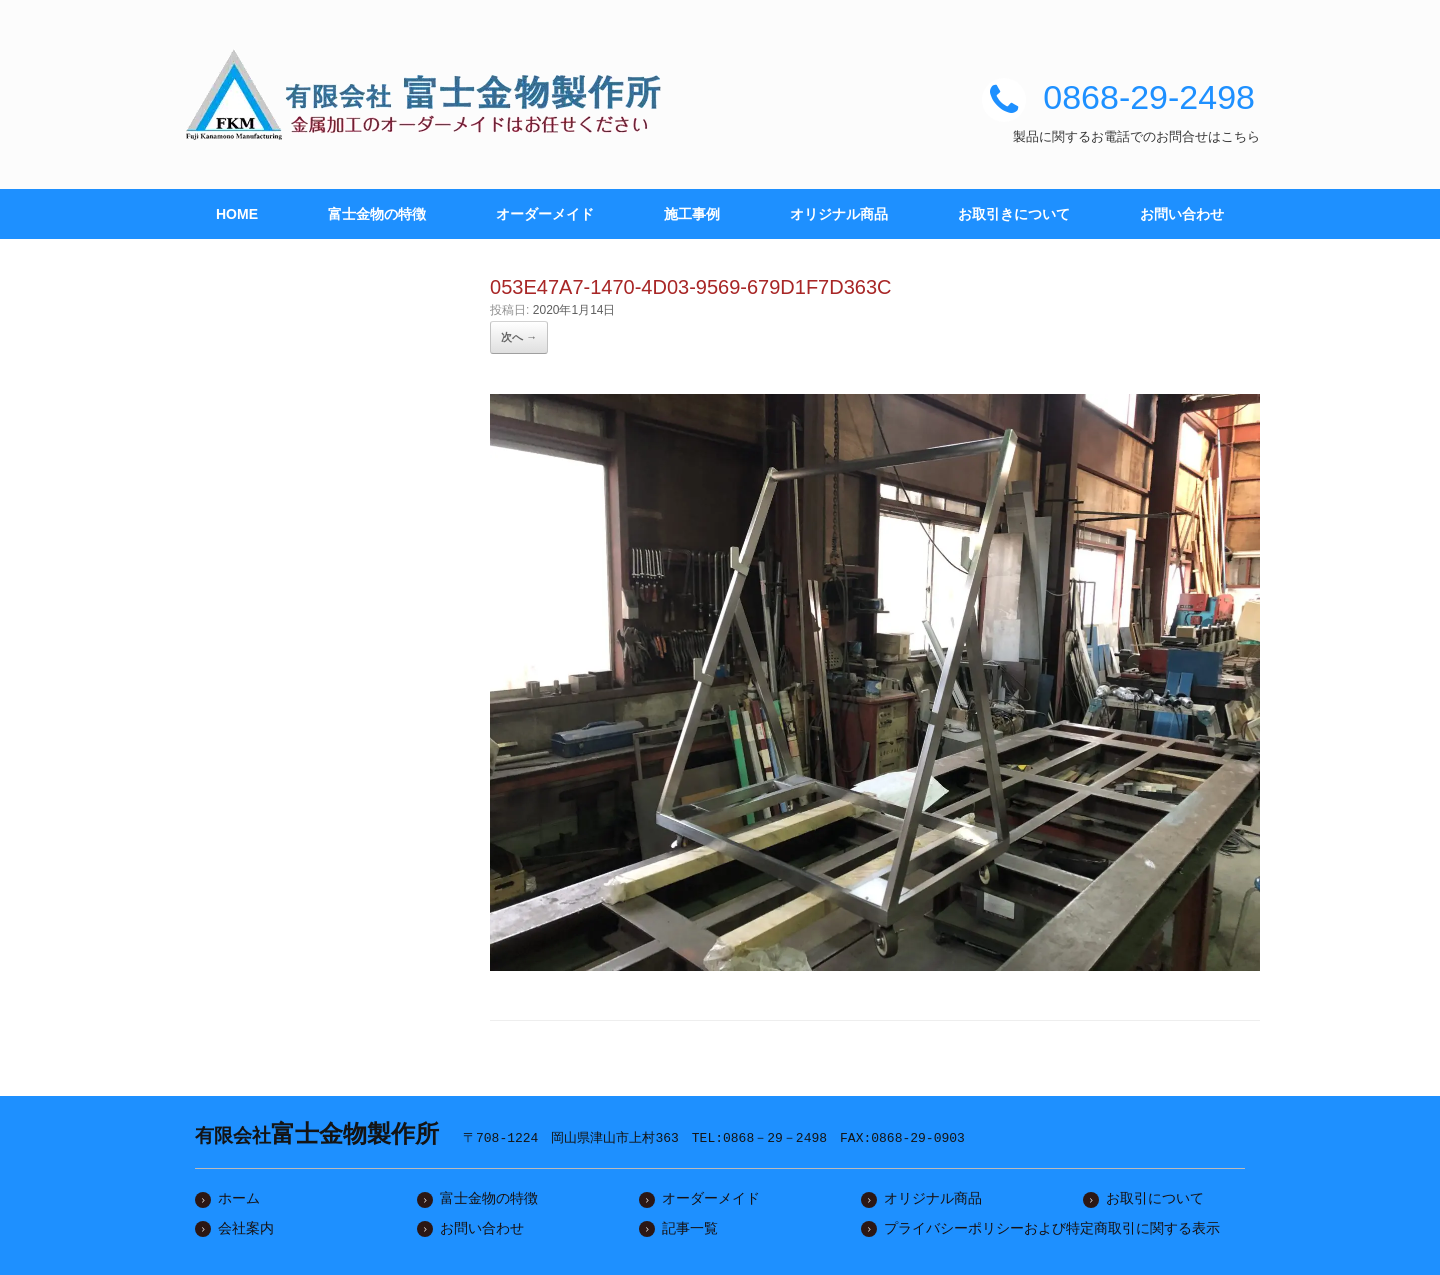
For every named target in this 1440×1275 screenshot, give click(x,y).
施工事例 (692, 214)
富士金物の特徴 (377, 214)
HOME (237, 214)
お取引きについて (1014, 214)
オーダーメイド (545, 214)
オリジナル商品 (839, 214)
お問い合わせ (1182, 214)
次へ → (519, 337)
